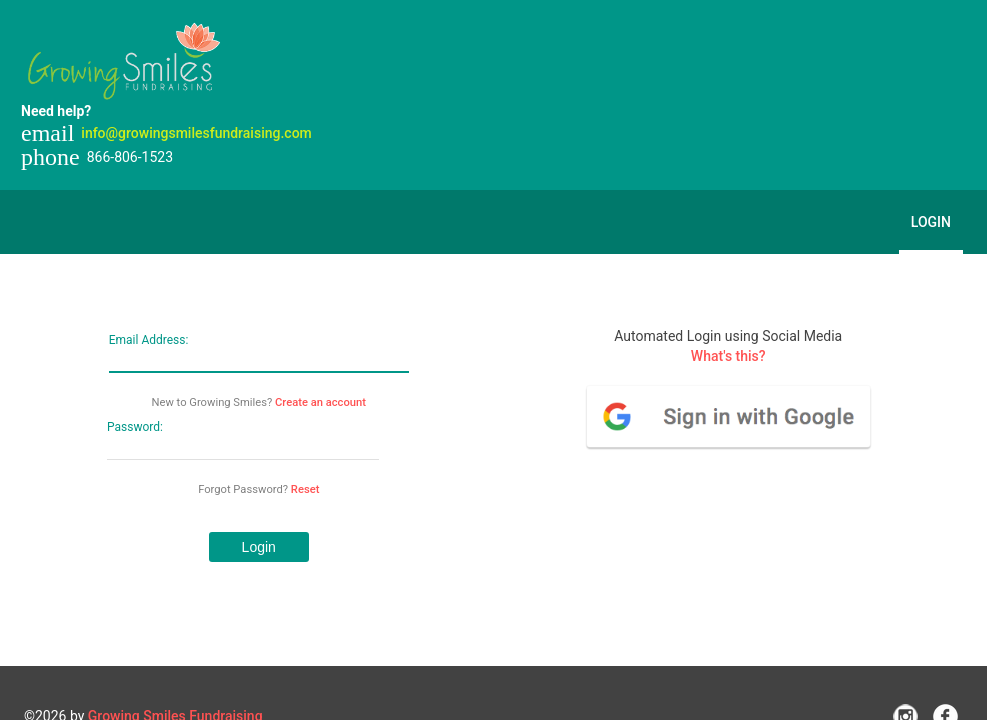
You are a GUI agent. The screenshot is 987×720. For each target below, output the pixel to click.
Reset (305, 489)
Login (931, 222)
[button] (259, 547)
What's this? (728, 356)
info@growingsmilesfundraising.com (196, 133)
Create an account (320, 402)
